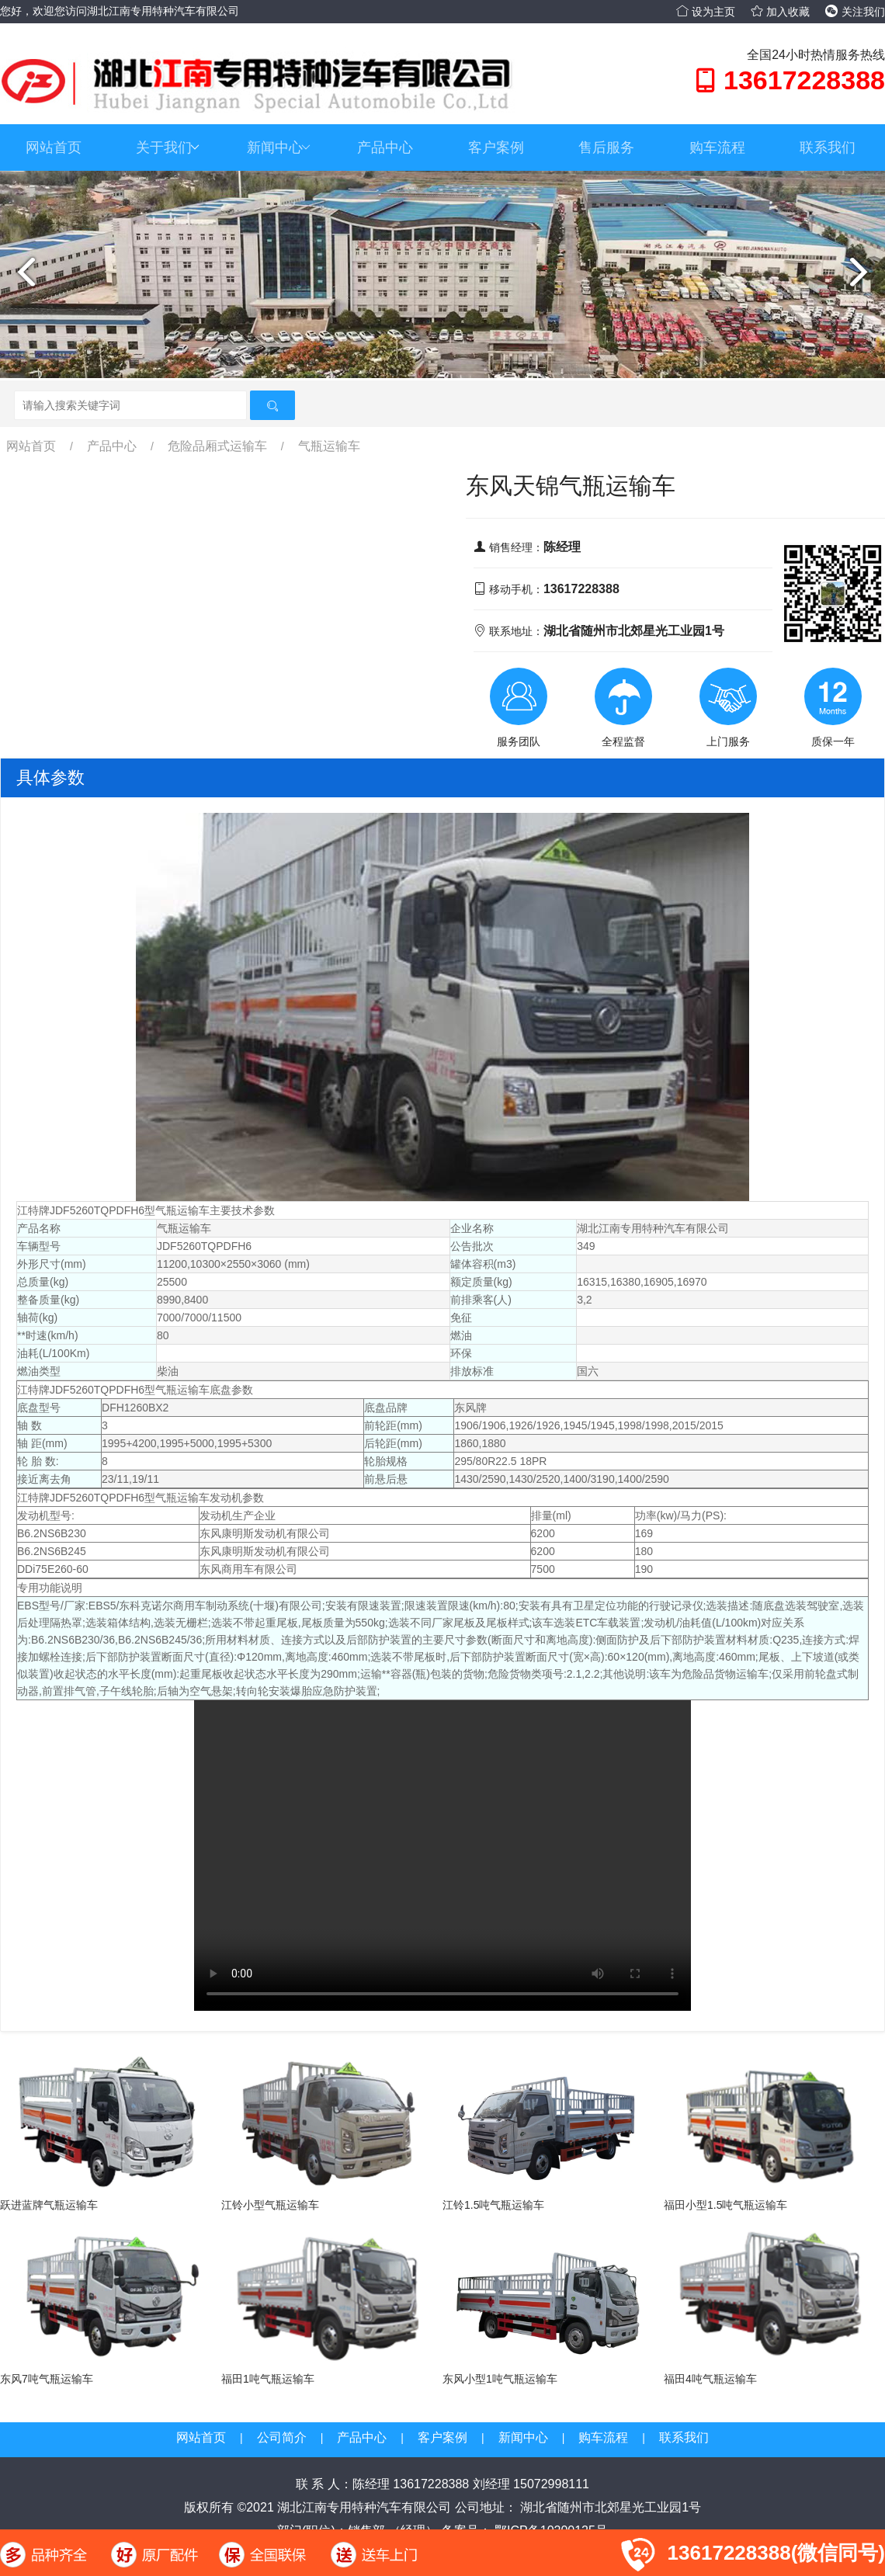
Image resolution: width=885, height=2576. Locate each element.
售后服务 (606, 147)
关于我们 (168, 147)
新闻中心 (279, 147)
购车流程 (717, 147)
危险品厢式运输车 (217, 446)
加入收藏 (780, 11)
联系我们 (828, 147)
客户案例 (496, 147)
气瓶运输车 (329, 446)
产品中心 (385, 147)
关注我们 (855, 11)
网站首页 (54, 147)
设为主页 (705, 11)
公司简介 (282, 2437)
